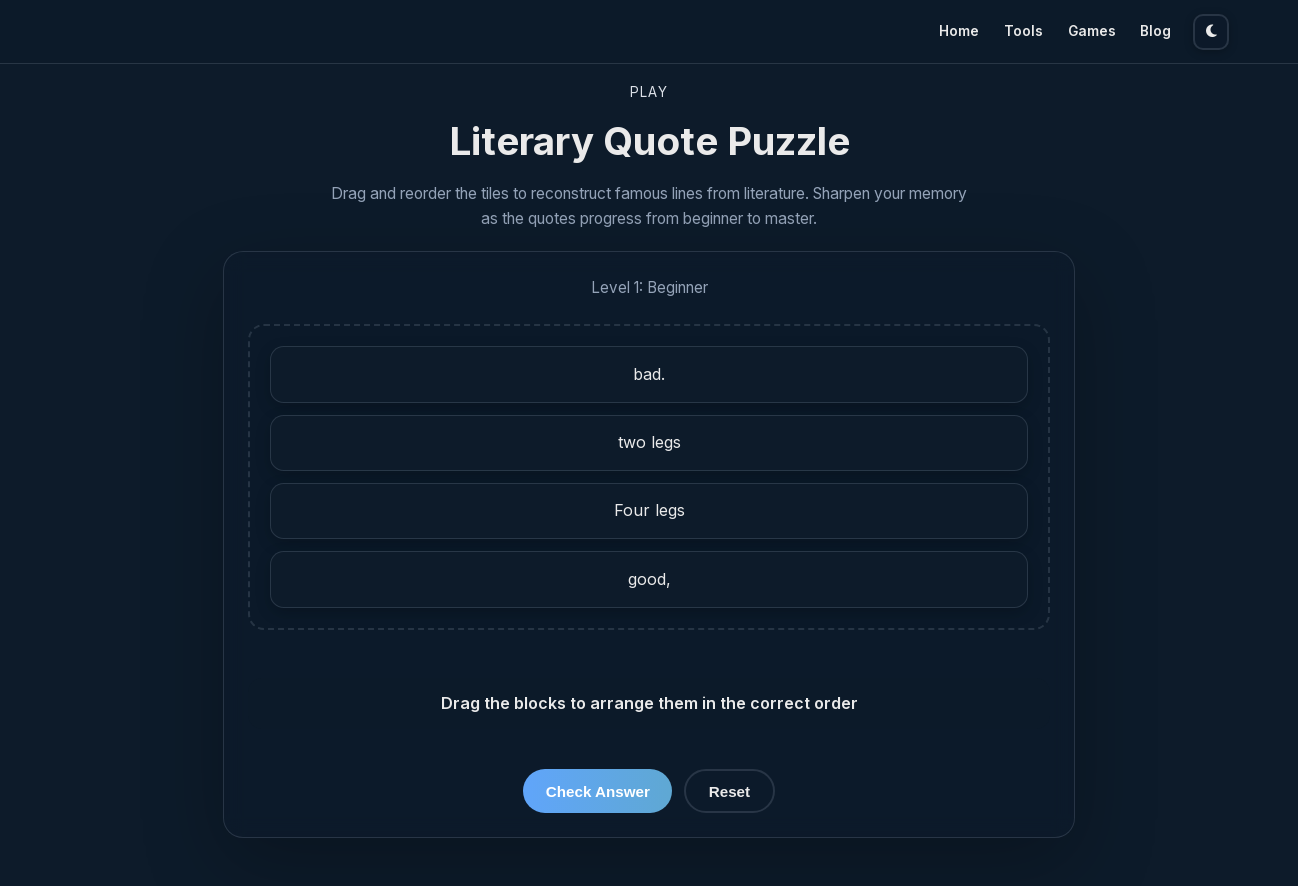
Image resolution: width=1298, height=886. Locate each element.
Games (1092, 31)
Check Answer (598, 791)
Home (959, 31)
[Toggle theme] (1211, 32)
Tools (1023, 31)
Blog (1155, 31)
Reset (729, 791)
